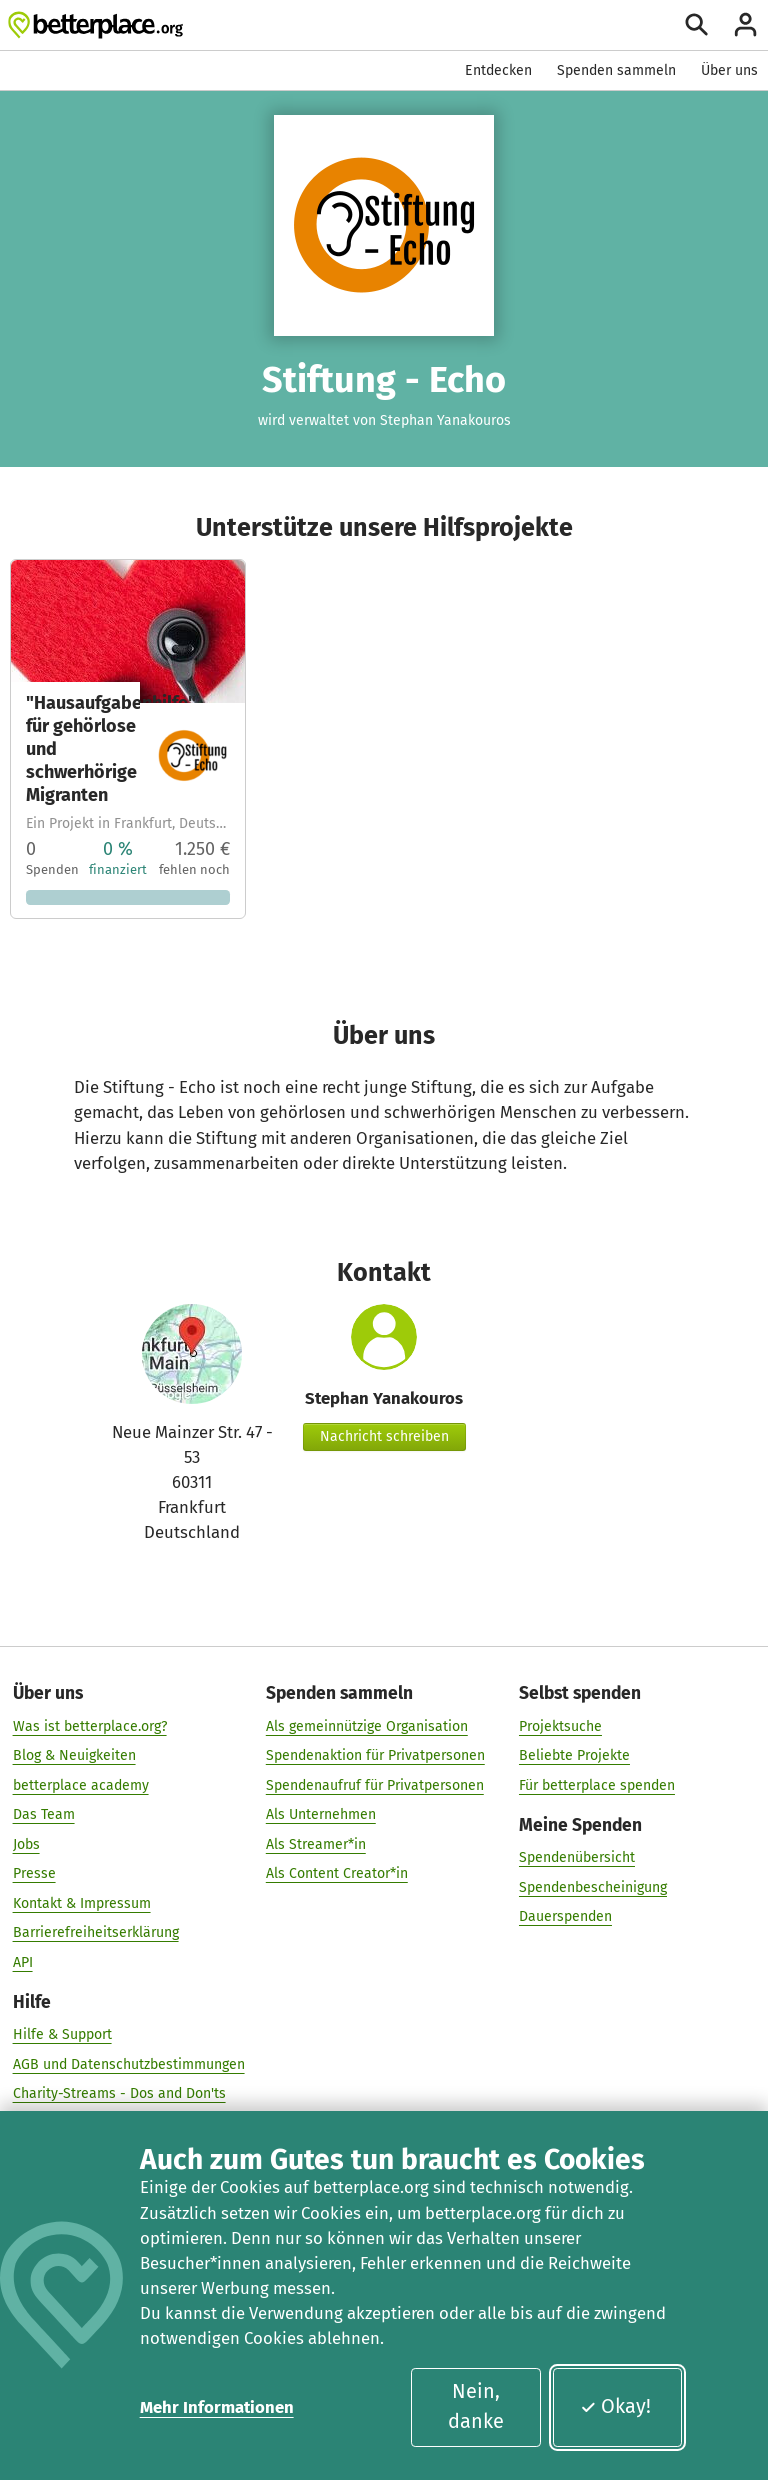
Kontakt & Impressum (82, 1902)
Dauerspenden (565, 1915)
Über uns (729, 70)
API (23, 1961)
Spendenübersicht (577, 1856)
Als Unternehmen (321, 1813)
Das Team (44, 1813)
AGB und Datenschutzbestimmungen (129, 2063)
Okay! (615, 2406)
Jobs (26, 1843)
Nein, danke (476, 2406)
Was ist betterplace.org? (90, 1725)
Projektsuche (560, 1725)
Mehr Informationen (217, 2407)
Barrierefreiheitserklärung (96, 1931)
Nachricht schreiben (384, 1436)
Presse (34, 1872)
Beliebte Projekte (574, 1754)
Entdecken (498, 70)
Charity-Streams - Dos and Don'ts (119, 2092)
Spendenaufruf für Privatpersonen (375, 1784)
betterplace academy (81, 1784)
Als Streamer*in (316, 1843)
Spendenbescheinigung (593, 1886)
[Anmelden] (745, 24)
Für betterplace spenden (597, 1784)
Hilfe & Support (62, 2033)
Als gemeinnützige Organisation (367, 1725)
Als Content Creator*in (337, 1872)
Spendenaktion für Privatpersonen (375, 1754)
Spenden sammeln (616, 70)
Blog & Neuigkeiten (74, 1754)
